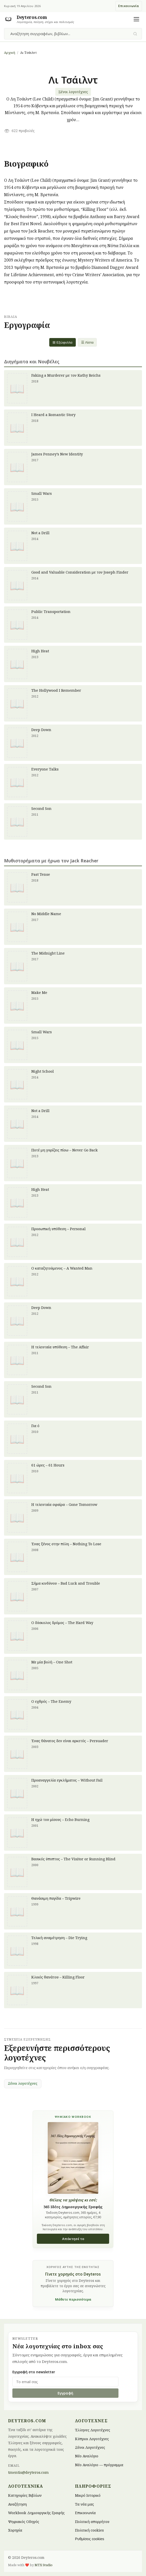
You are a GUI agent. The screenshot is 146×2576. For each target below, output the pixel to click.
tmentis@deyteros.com (28, 2472)
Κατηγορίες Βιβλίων (25, 2495)
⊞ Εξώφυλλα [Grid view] (62, 342)
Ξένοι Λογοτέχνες (90, 2447)
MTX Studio (44, 2565)
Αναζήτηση (17, 2504)
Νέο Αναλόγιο (86, 2456)
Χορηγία (15, 2530)
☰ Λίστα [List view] (87, 342)
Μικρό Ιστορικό (88, 2495)
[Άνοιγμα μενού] (136, 19)
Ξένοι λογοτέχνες (73, 91)
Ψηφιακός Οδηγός (23, 2521)
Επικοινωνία (128, 6)
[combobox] (70, 34)
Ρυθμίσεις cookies (89, 2539)
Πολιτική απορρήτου (92, 2521)
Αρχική (9, 52)
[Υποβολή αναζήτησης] (135, 33)
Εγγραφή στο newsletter (33, 2371)
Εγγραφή (65, 2393)
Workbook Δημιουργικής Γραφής (36, 2512)
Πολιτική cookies (89, 2530)
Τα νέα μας (84, 2504)
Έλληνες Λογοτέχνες (92, 2430)
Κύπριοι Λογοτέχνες (92, 2438)
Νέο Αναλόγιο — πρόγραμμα (99, 2464)
